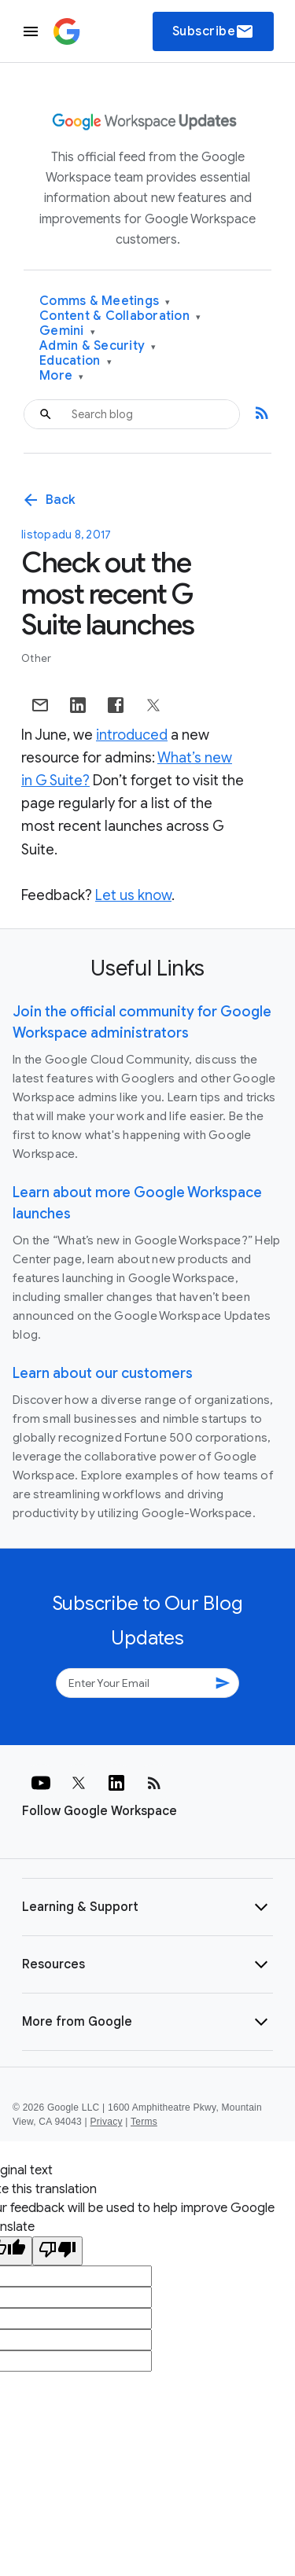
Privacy (106, 2121)
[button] (147, 1907)
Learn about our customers (103, 1373)
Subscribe (213, 31)
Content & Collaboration (120, 316)
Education (75, 361)
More (61, 376)
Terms (144, 2121)
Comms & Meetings (105, 301)
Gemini (67, 331)
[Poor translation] (57, 2250)
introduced (132, 735)
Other (36, 658)
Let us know (133, 895)
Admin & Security (98, 346)
